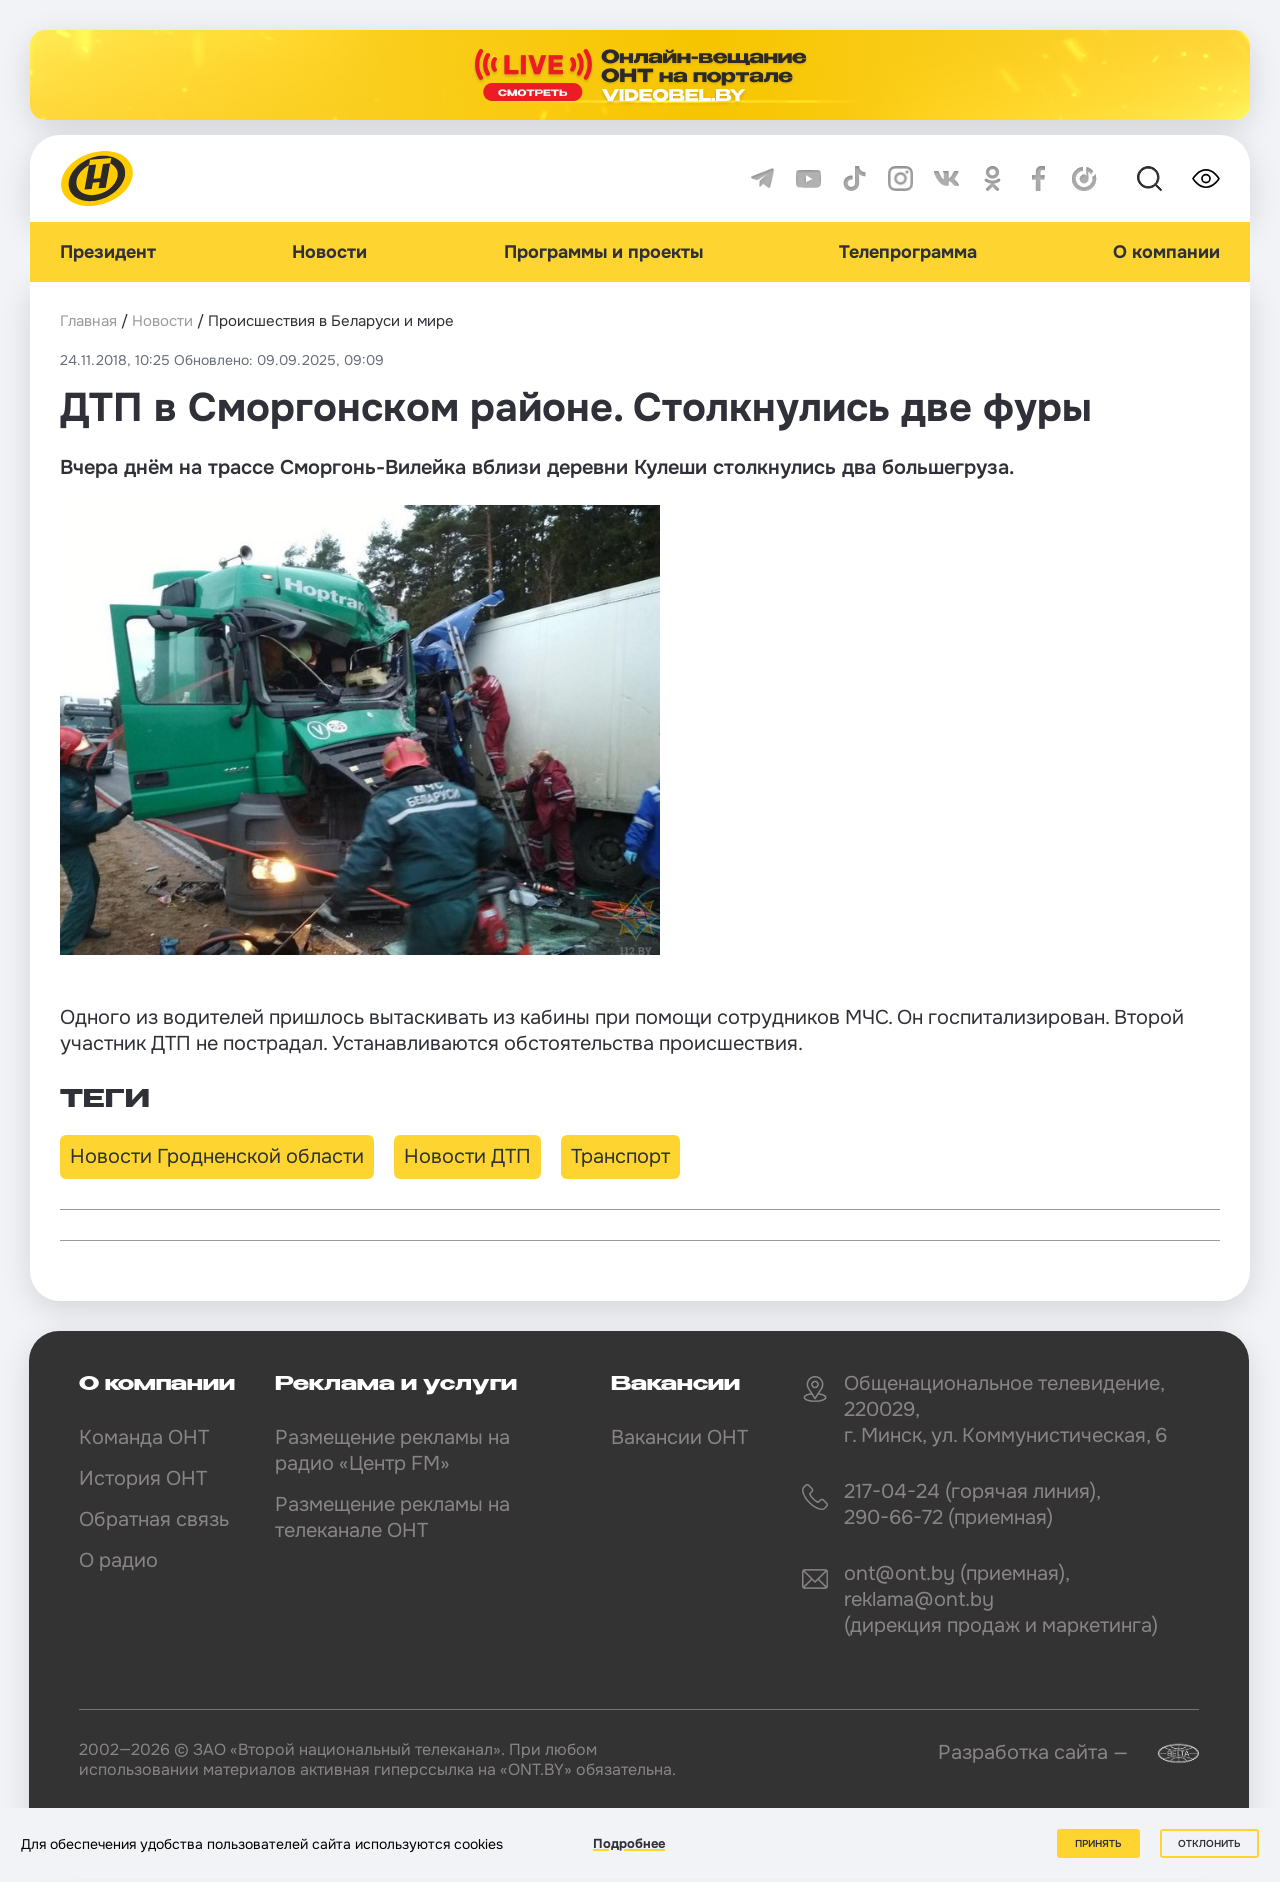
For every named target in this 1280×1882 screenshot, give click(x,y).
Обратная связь (154, 1519)
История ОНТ (143, 1478)
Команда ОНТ (144, 1437)
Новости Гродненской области (217, 1156)
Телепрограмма (908, 252)
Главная (88, 321)
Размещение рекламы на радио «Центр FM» (392, 1450)
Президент (108, 252)
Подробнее (629, 1843)
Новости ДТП (467, 1156)
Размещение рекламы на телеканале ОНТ (392, 1517)
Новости (329, 252)
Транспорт (620, 1156)
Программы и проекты (603, 252)
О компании (1166, 252)
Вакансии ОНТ (679, 1437)
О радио (118, 1560)
